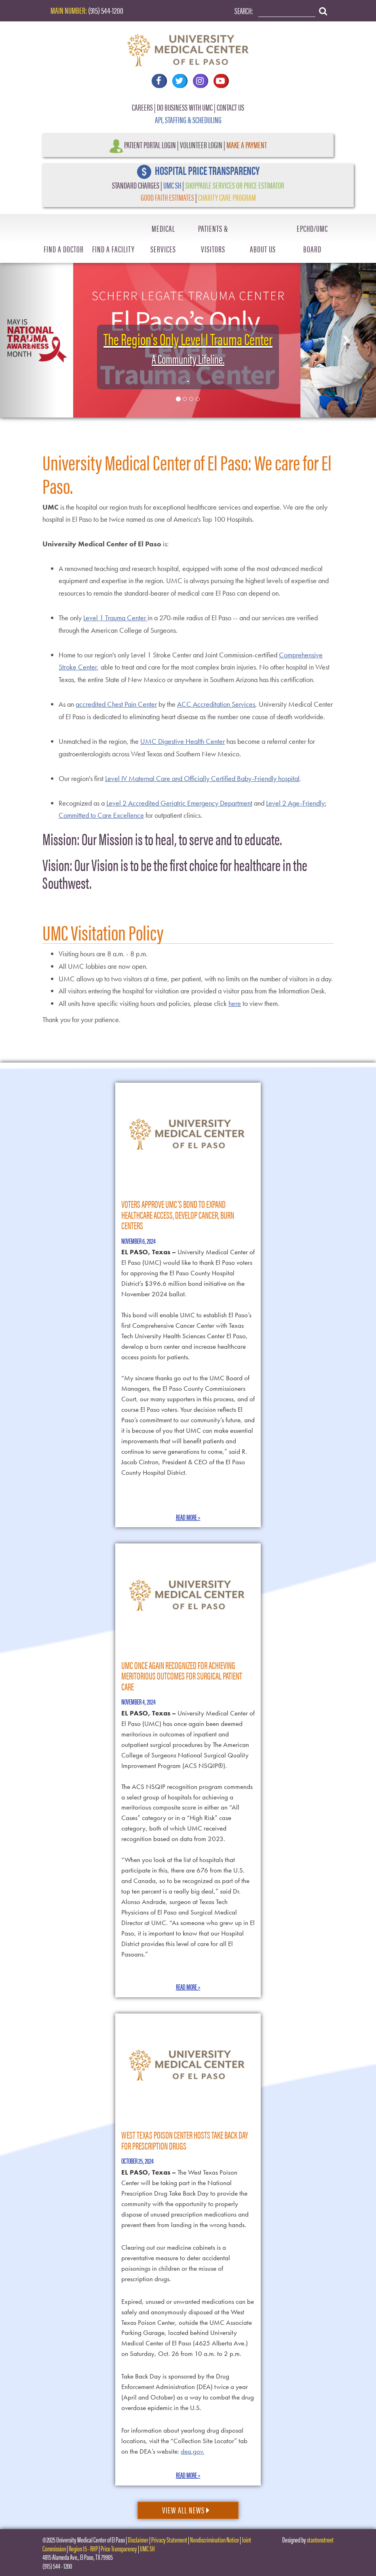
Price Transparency (119, 2548)
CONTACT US (230, 107)
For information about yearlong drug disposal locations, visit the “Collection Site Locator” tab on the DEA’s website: (184, 2441)
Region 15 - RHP (83, 2548)
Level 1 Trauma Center (115, 617)
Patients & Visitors (213, 238)
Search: (243, 10)
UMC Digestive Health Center (182, 741)
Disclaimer (138, 2539)
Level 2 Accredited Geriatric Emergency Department (179, 803)
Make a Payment (246, 144)
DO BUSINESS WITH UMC (185, 107)
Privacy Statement (169, 2539)
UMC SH (172, 184)
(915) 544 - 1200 (57, 2566)
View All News (186, 2509)
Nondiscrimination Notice (214, 2539)
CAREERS (142, 107)
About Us (263, 248)
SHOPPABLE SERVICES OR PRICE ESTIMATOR (234, 184)
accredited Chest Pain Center (116, 704)
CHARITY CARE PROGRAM (227, 197)
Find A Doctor (64, 248)
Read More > (188, 1517)
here (234, 1003)
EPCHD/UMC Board (312, 238)
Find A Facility (113, 248)
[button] (28, 338)
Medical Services (163, 238)
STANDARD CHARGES (135, 184)
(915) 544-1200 (105, 10)
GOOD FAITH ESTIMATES (167, 197)
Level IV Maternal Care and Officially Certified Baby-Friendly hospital (202, 778)
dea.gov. (192, 2451)
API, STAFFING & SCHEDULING (188, 119)
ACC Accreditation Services (216, 704)
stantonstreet (320, 2539)
